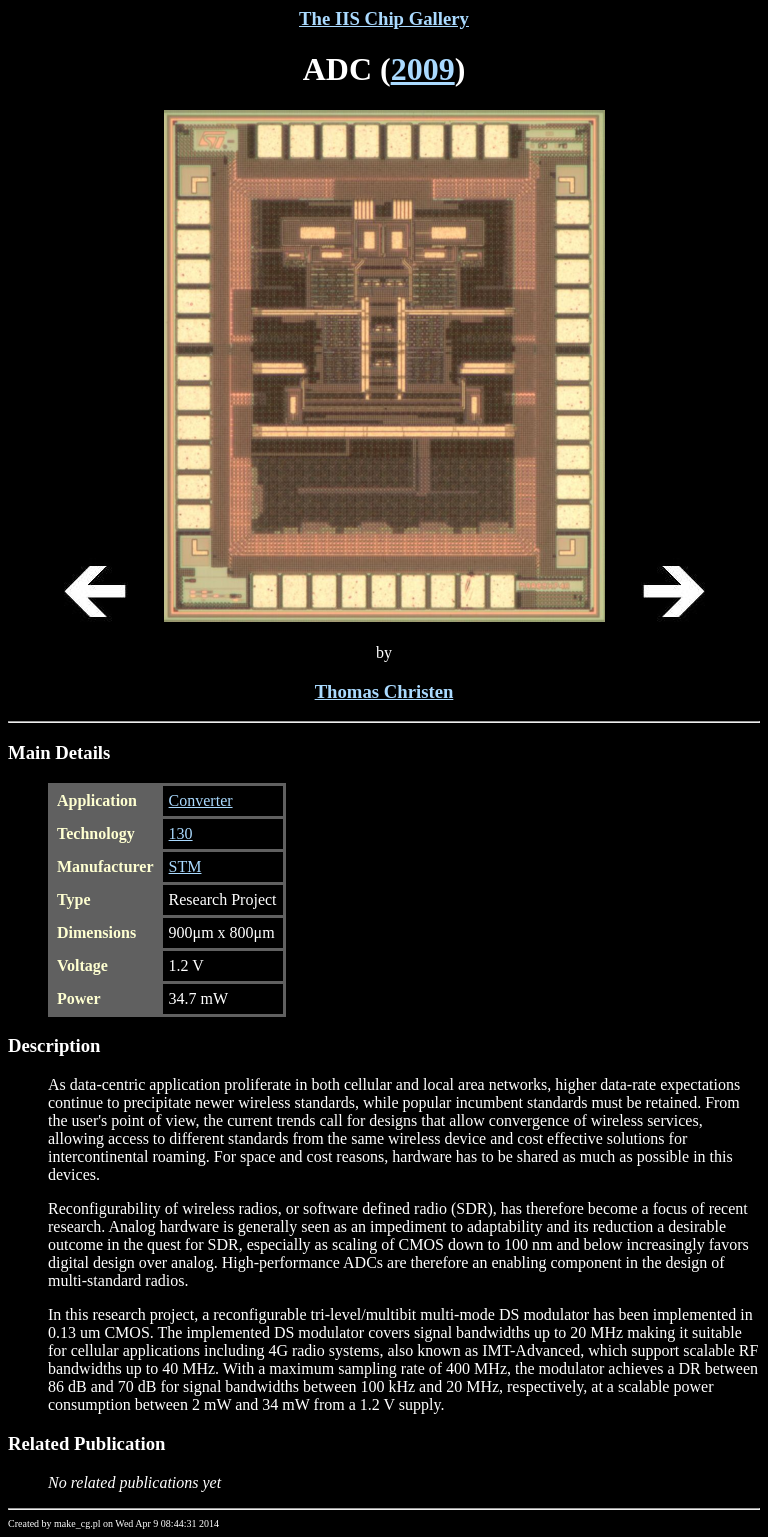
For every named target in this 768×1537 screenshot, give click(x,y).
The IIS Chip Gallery (384, 18)
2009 (423, 69)
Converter (201, 800)
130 (181, 833)
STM (185, 866)
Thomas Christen (384, 691)
